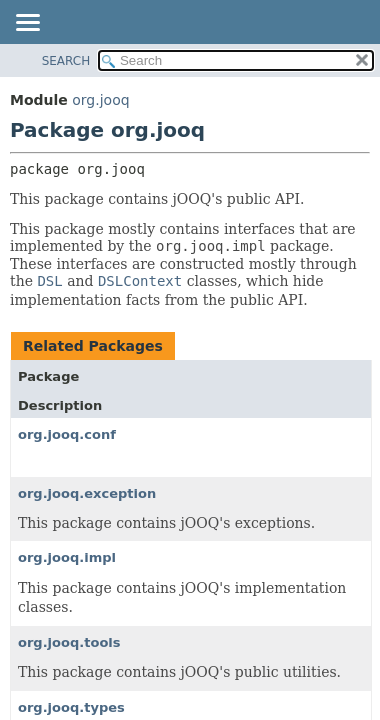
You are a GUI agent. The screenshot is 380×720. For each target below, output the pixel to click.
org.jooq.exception (87, 493)
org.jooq (100, 100)
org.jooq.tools (69, 642)
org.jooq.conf (67, 434)
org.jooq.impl (67, 557)
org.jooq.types (71, 707)
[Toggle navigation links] (27, 24)
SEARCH (66, 61)
